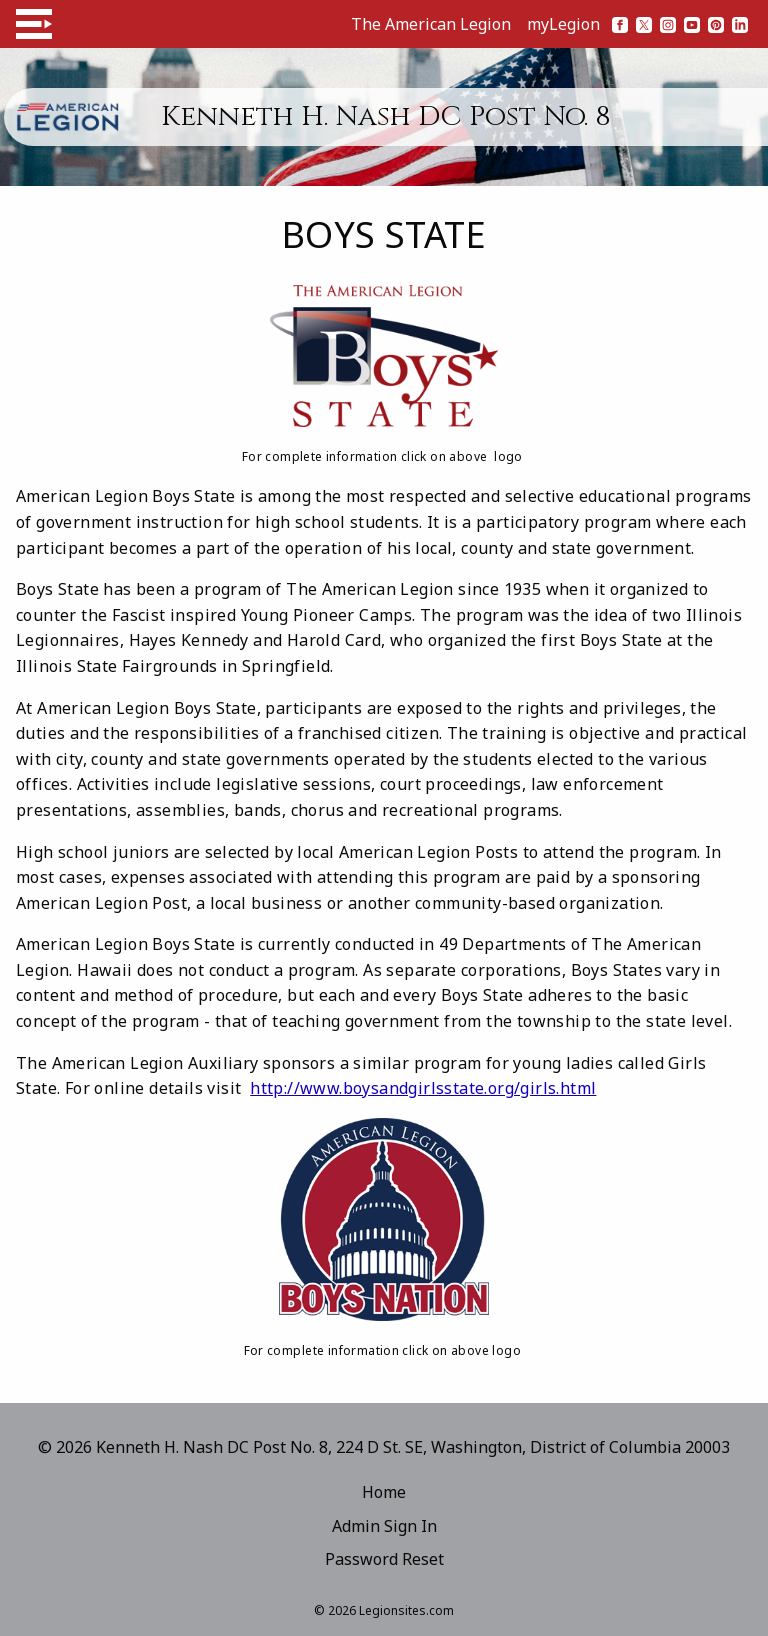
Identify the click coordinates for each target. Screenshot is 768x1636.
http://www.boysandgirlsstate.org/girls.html (423, 1088)
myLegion (563, 24)
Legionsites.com (406, 1610)
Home (384, 1492)
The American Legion (431, 24)
